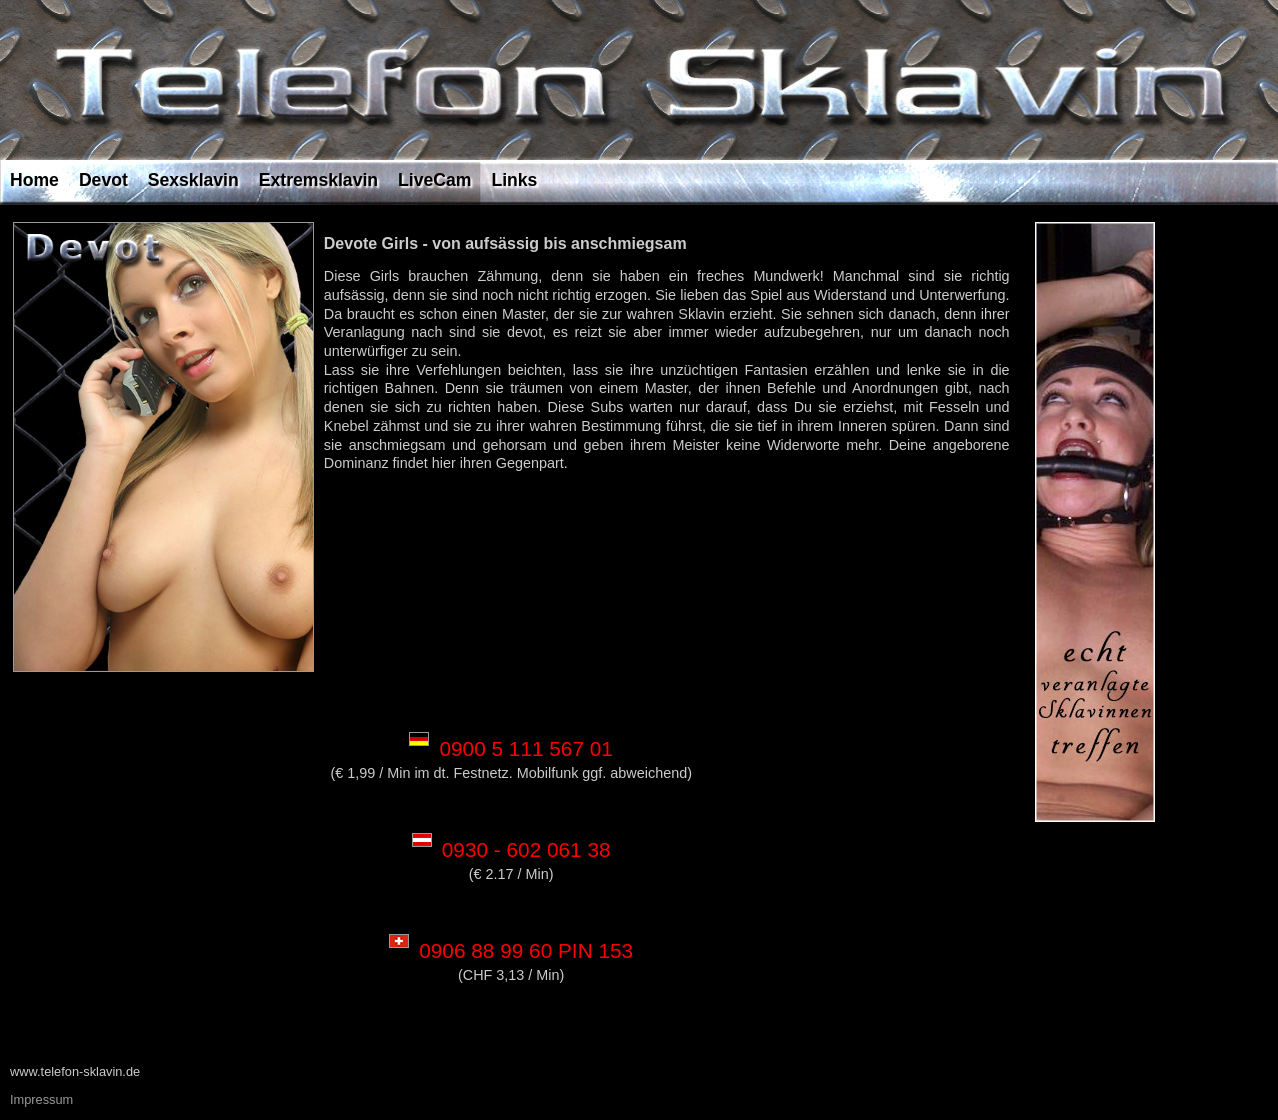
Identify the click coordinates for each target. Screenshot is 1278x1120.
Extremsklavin (318, 180)
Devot (103, 180)
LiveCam (434, 180)
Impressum (41, 1099)
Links (514, 180)
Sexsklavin (193, 180)
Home (34, 180)
